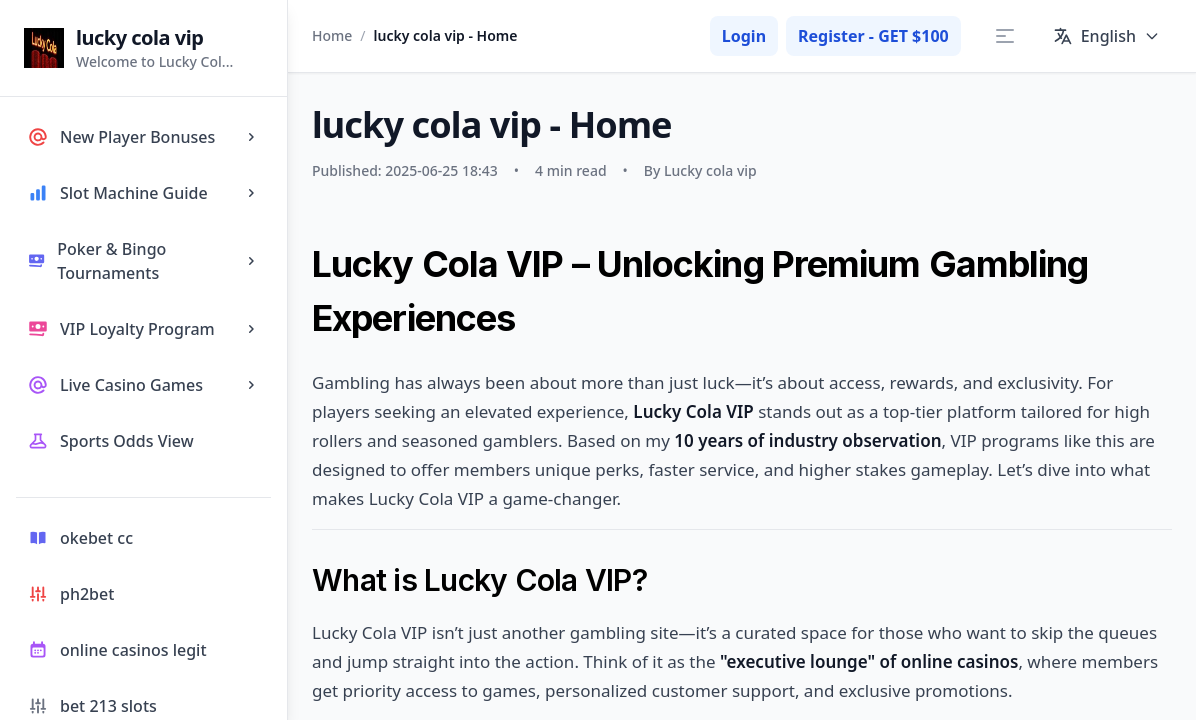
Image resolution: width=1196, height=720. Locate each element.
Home (332, 35)
